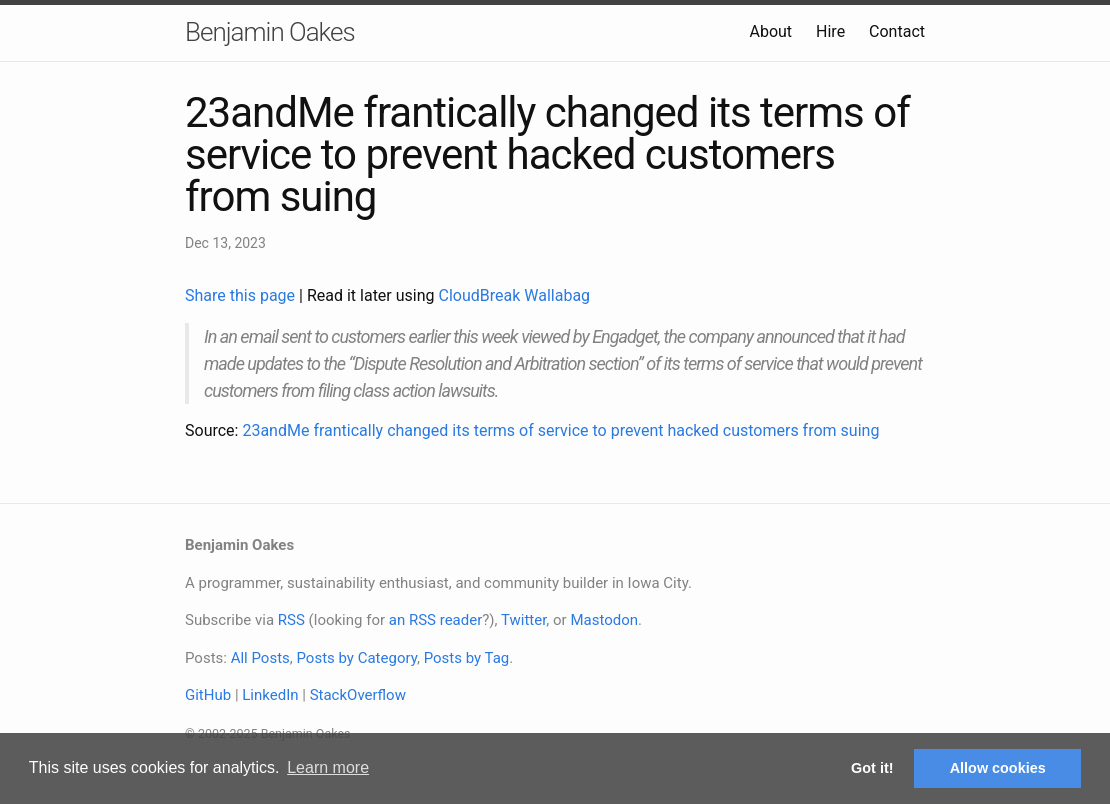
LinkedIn (270, 695)
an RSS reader (436, 620)
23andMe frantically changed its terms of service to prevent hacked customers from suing (560, 430)
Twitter (523, 620)
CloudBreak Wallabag (515, 295)
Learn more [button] (328, 767)
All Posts (260, 658)
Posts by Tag (467, 658)
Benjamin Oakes (270, 32)
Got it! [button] (872, 768)
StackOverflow (358, 695)
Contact (897, 31)
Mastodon (604, 620)
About (770, 31)
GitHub (208, 695)
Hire (830, 31)
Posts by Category (356, 658)
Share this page (242, 295)
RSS (291, 620)
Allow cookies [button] (998, 768)
